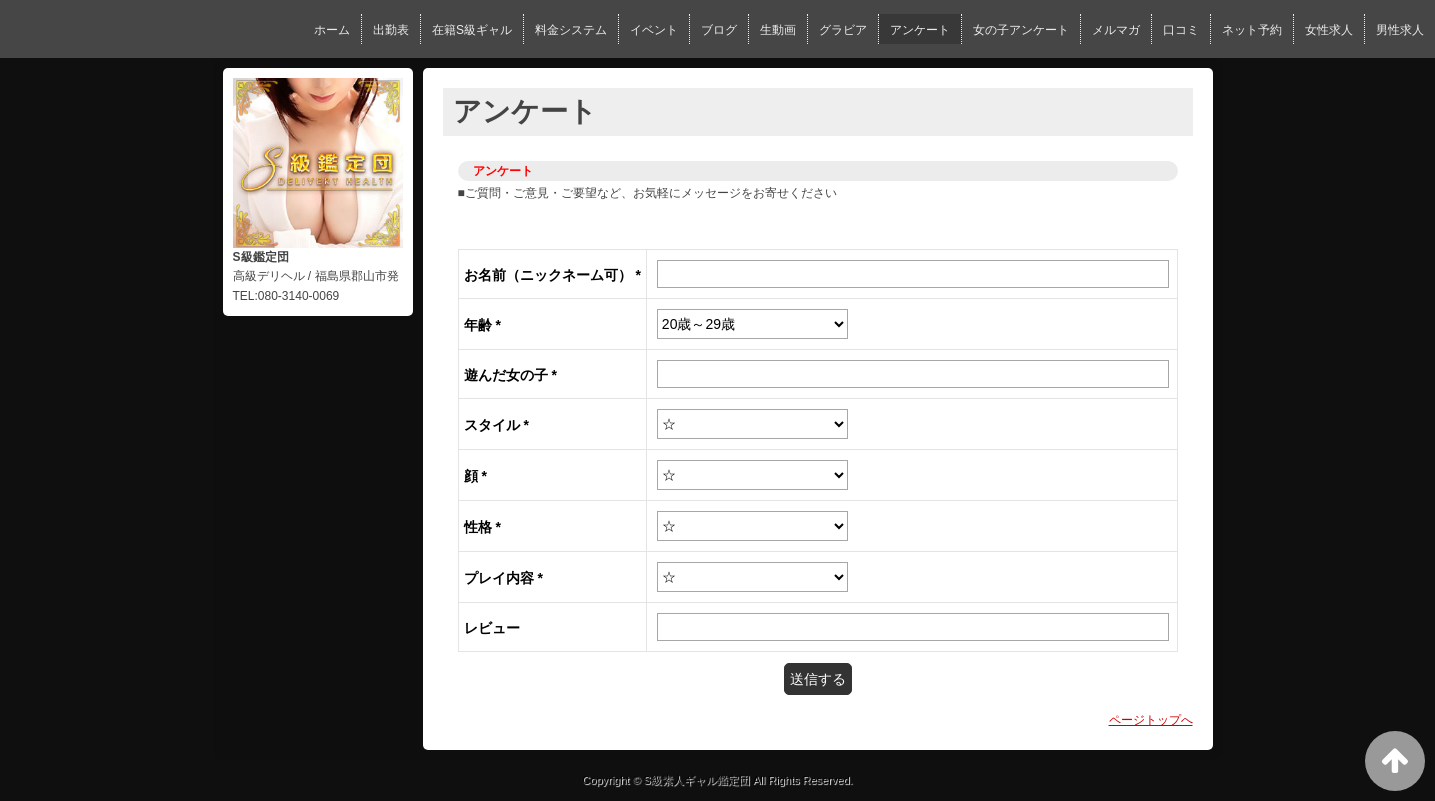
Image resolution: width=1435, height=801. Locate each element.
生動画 (778, 30)
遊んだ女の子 (510, 375)
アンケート (920, 30)
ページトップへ (1151, 720)
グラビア (843, 30)
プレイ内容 (503, 578)
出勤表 (391, 30)
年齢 (482, 325)
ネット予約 (1252, 30)
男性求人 (1400, 30)
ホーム (332, 30)
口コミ (1181, 30)
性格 (482, 527)
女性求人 (1329, 30)
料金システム (571, 30)
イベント (654, 30)
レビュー (492, 628)
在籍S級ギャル (472, 30)
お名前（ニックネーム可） (552, 275)
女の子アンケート (1021, 30)
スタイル (496, 425)
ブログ (719, 30)
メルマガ (1116, 30)
